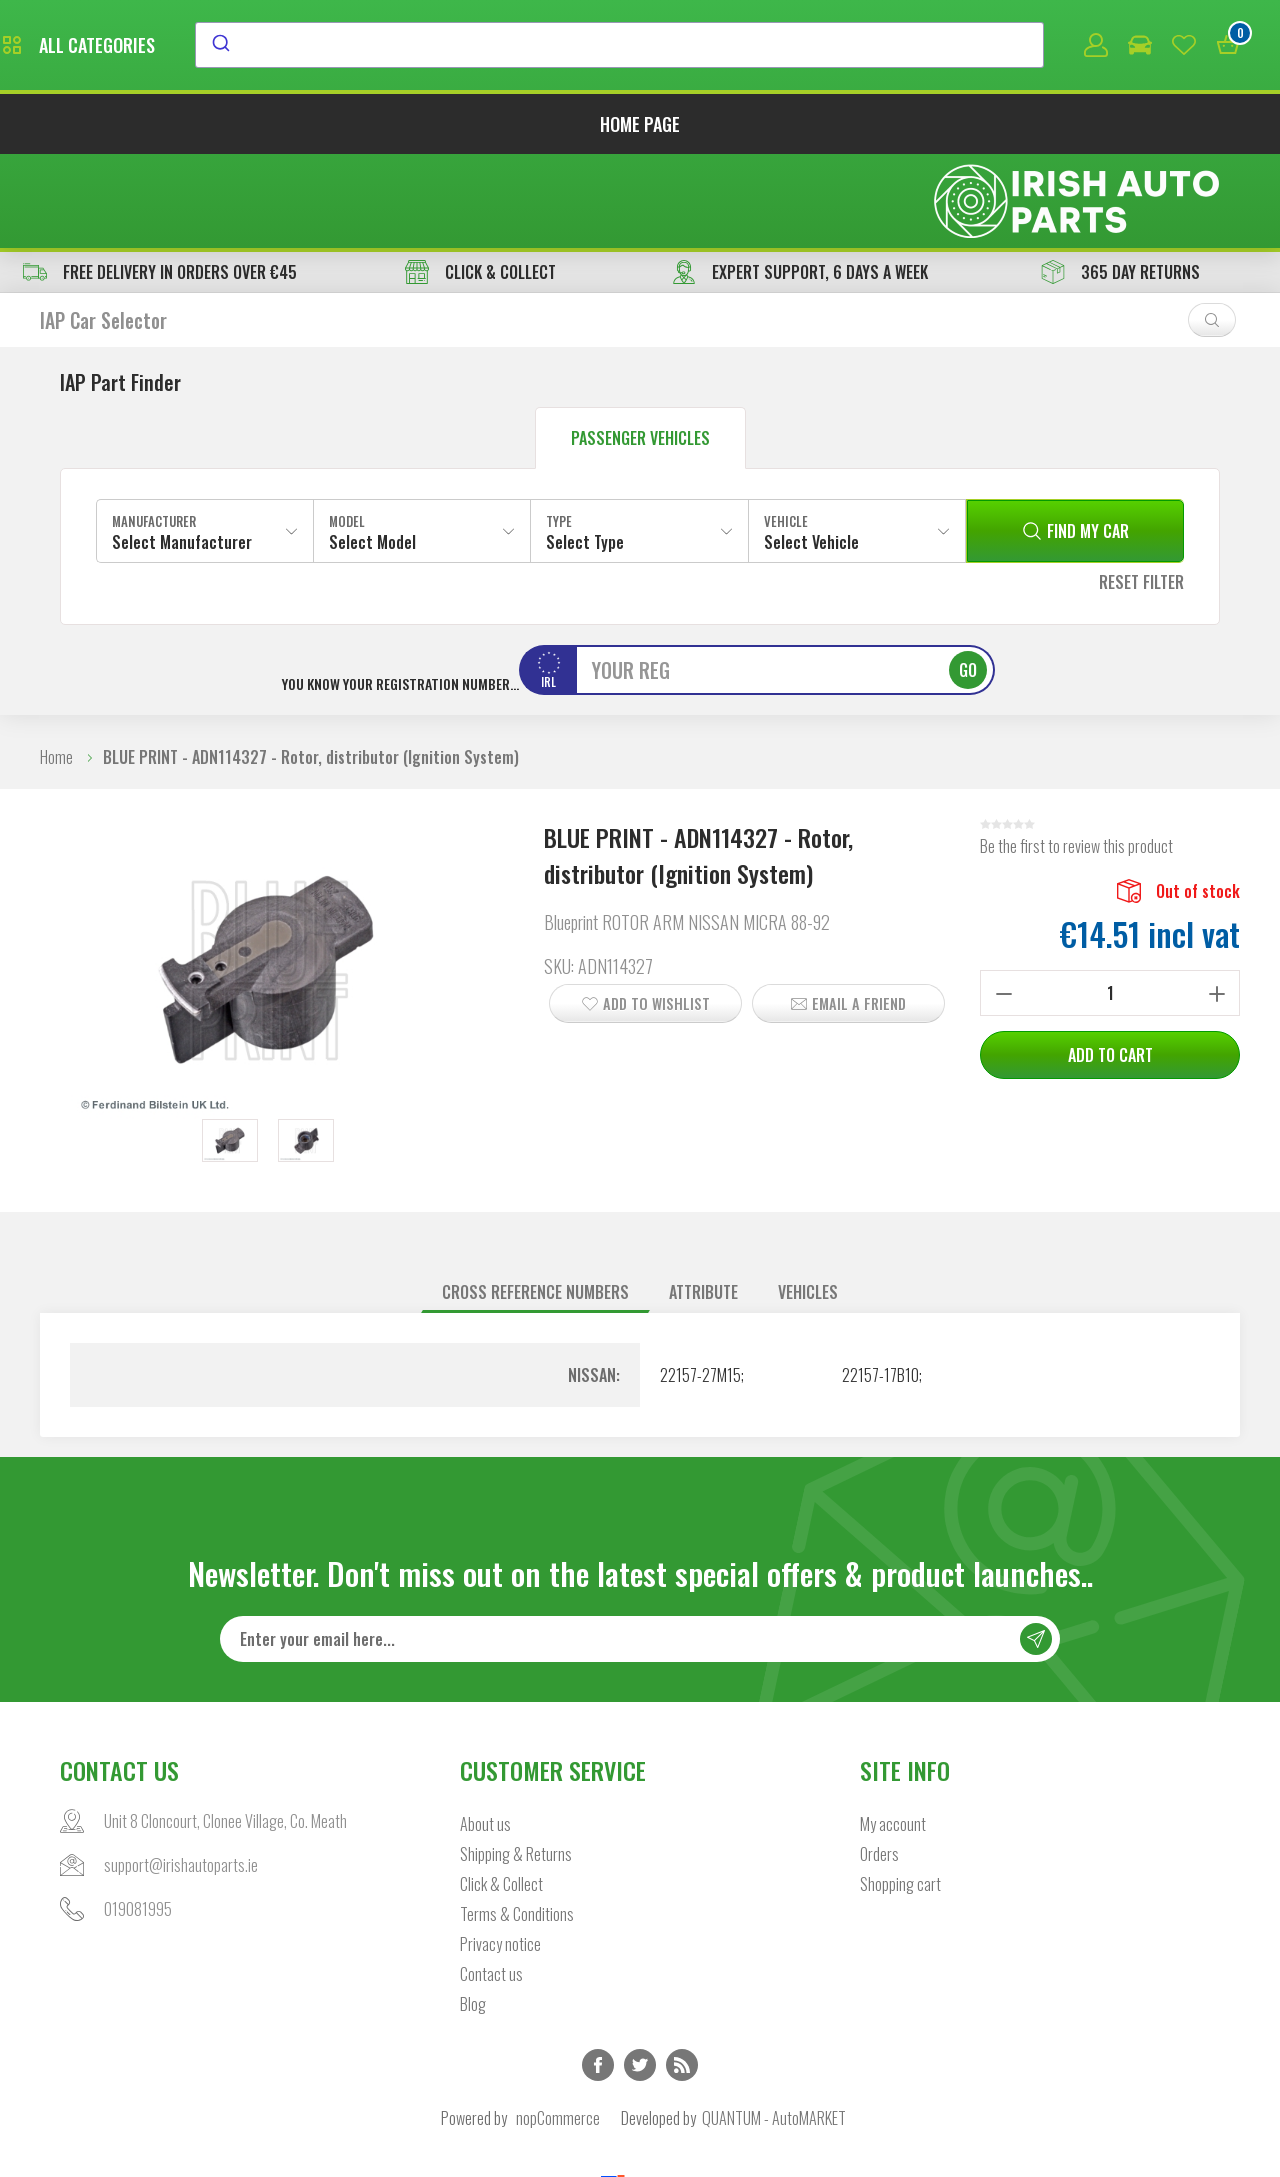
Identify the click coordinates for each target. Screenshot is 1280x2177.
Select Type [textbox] (585, 452)
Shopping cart (900, 1795)
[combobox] (802, 47)
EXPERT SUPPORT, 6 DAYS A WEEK (800, 182)
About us (485, 1735)
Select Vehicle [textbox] (811, 452)
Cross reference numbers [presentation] (535, 1202)
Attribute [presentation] (703, 1202)
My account (893, 1735)
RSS (682, 1976)
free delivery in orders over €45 (160, 182)
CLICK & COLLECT (480, 182)
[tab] (535, 1202)
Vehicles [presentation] (808, 1202)
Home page (640, 128)
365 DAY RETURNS (1120, 182)
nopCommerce (558, 2029)
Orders (879, 1765)
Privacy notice (500, 1855)
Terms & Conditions (517, 1825)
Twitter (640, 1976)
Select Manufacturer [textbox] (182, 452)
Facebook (598, 1976)
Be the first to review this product (1076, 756)
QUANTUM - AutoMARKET (774, 2029)
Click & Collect (501, 1795)
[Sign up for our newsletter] (640, 1550)
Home (56, 667)
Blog (473, 1915)
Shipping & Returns (516, 1765)
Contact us (491, 1885)
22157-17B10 (880, 1285)
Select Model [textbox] (372, 452)
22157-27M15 (700, 1285)
